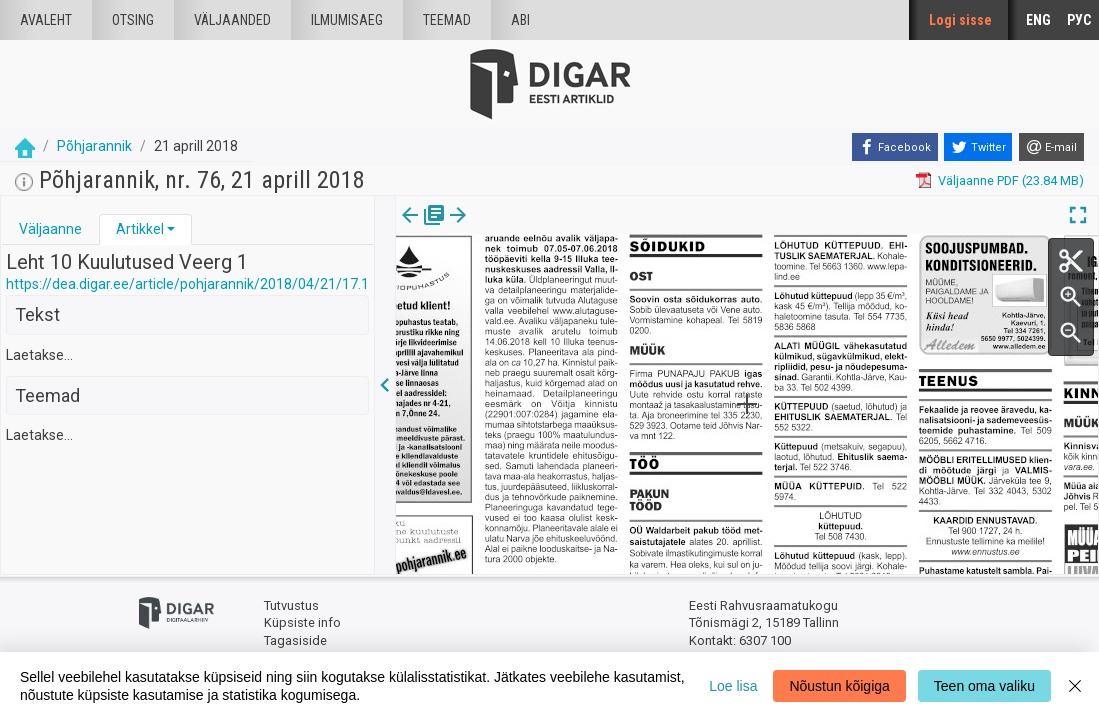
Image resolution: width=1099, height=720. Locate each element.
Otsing (133, 20)
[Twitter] (978, 147)
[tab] (50, 229)
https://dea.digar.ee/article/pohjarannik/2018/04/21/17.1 (187, 284)
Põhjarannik (94, 146)
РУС (1079, 20)
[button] (171, 229)
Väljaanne (50, 229)
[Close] (1075, 686)
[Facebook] (895, 147)
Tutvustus (291, 605)
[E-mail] (1051, 147)
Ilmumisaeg (347, 20)
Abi (520, 20)
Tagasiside (295, 640)
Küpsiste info (302, 622)
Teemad (447, 20)
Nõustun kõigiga (839, 686)
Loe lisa (733, 686)
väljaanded (232, 20)
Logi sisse (960, 20)
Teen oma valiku (984, 686)
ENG (1038, 20)
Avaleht (46, 20)
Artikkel (140, 229)
